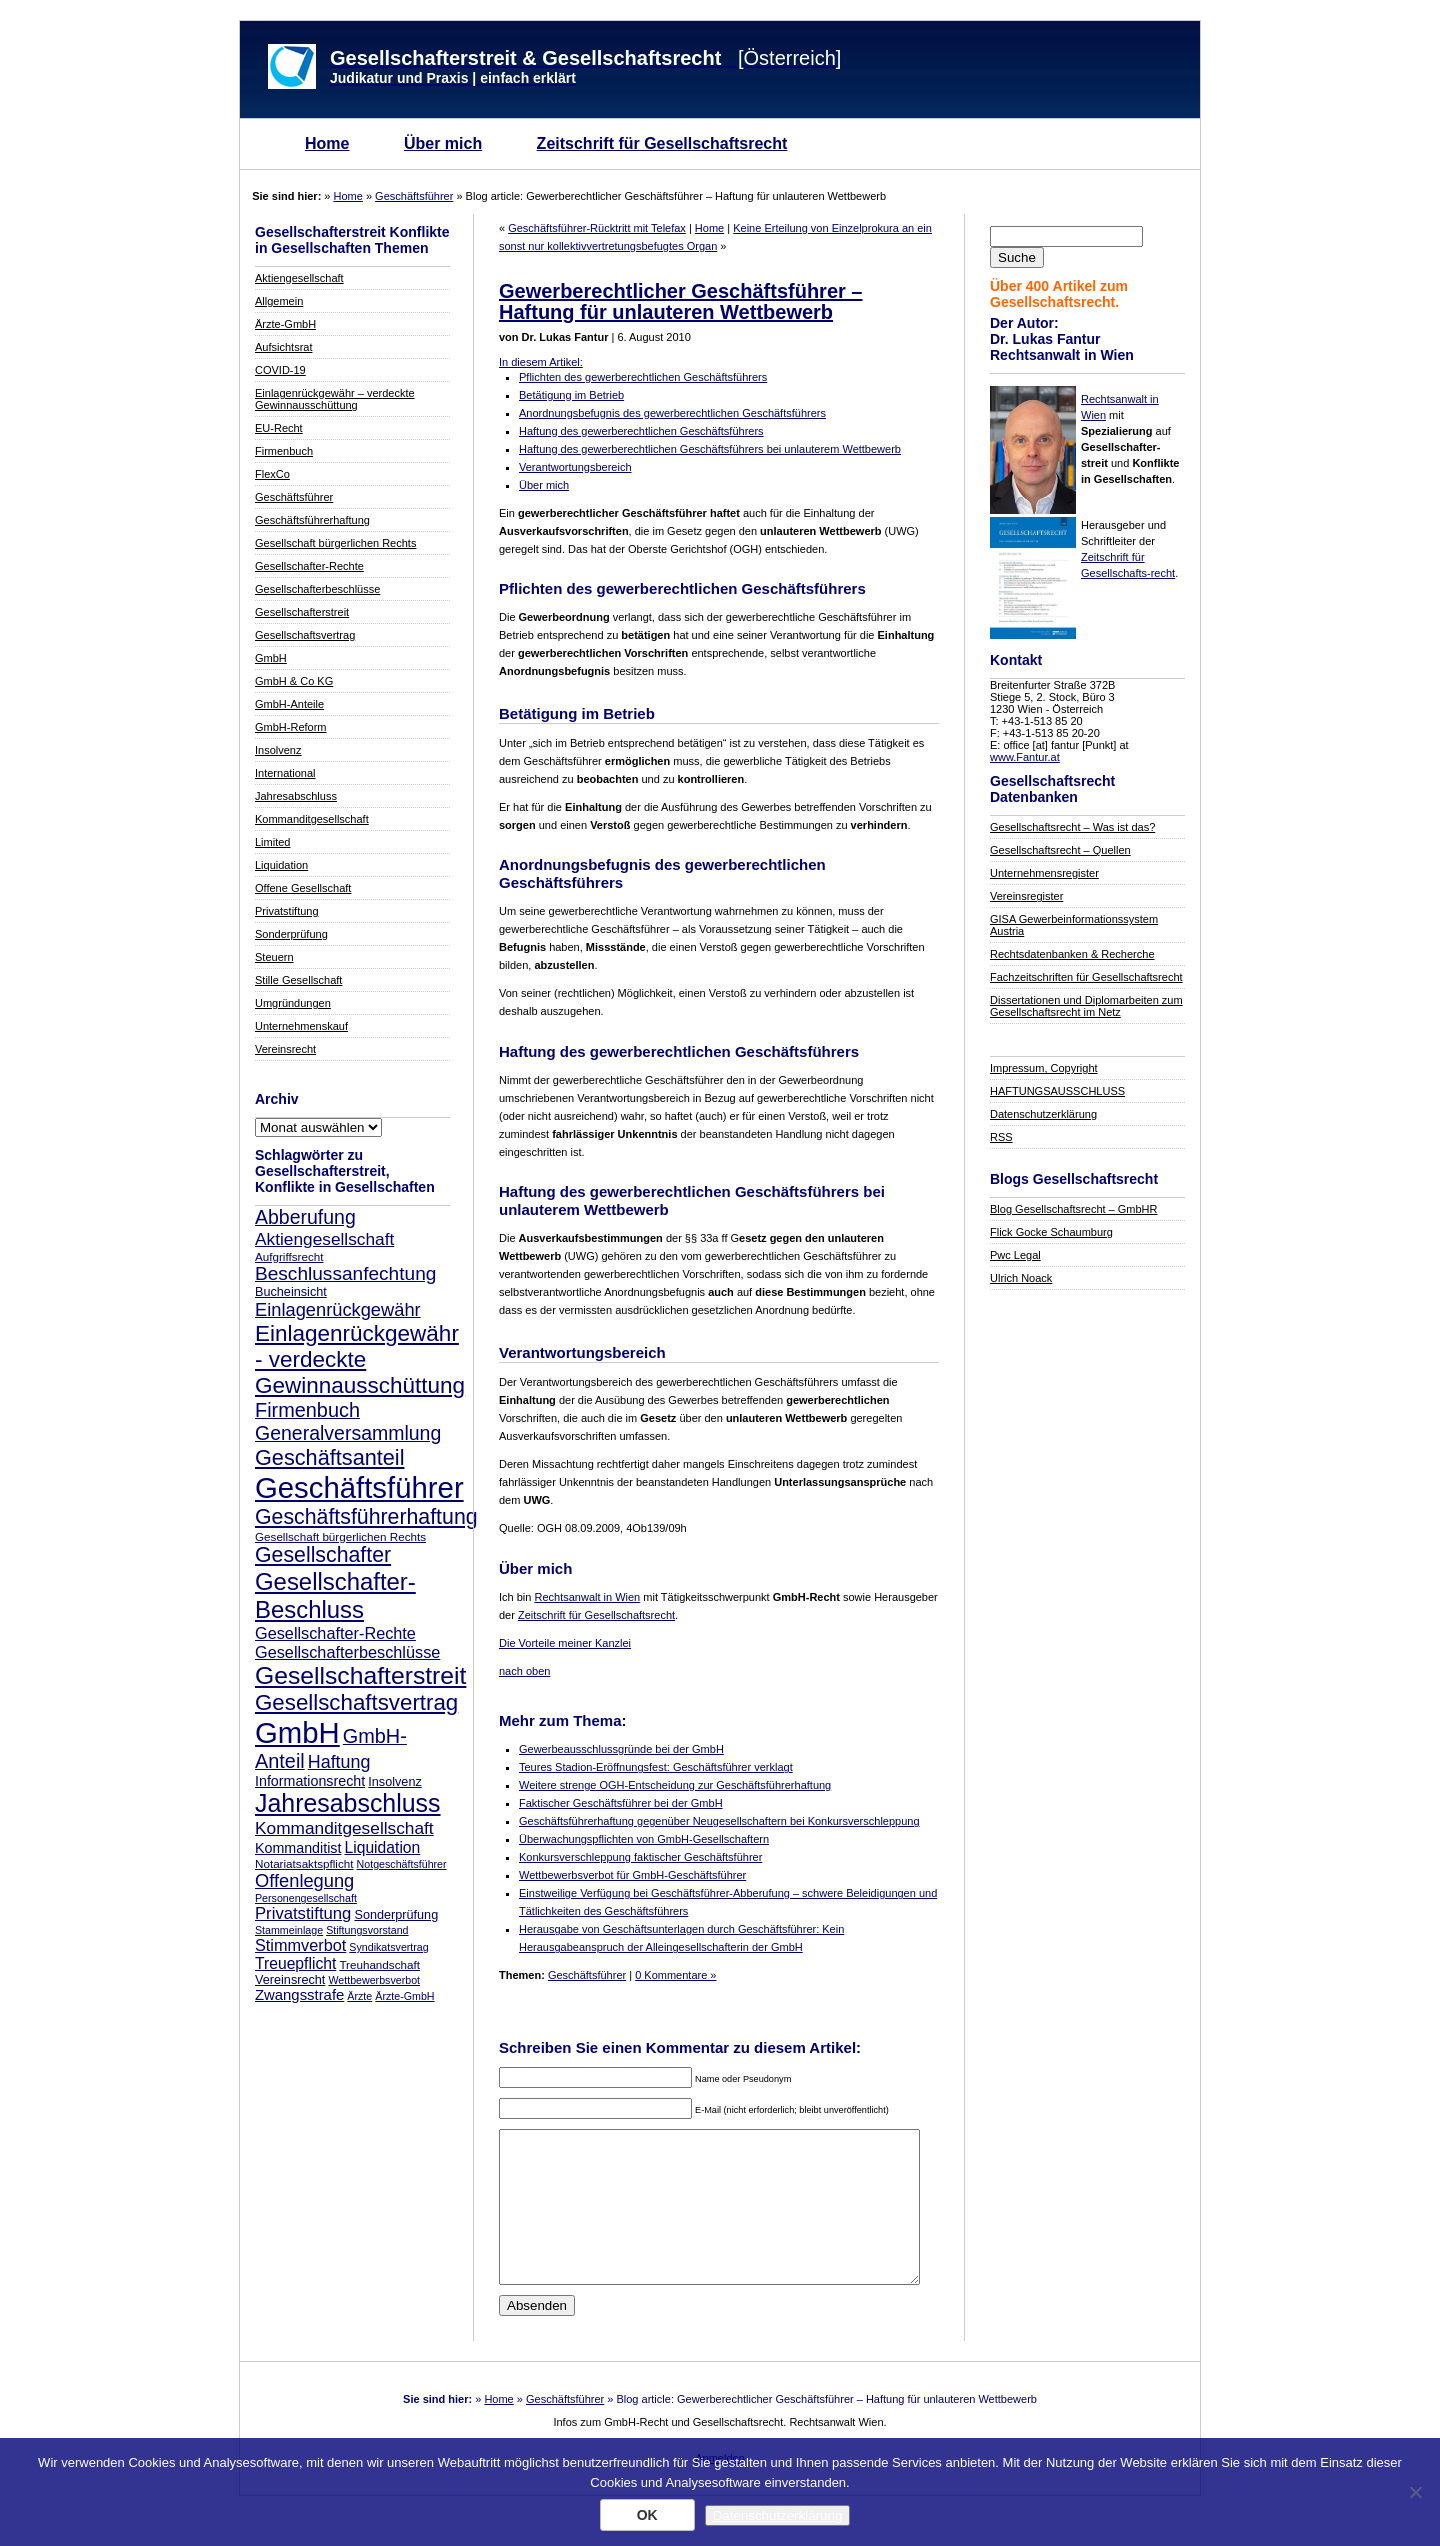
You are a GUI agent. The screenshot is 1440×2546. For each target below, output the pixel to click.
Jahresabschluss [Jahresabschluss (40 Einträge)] (348, 1803)
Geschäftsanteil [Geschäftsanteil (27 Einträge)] (329, 1457)
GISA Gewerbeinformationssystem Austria (1074, 925)
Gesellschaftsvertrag (305, 635)
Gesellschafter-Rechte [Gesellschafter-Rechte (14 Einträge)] (335, 1633)
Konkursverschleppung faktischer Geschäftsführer (640, 1857)
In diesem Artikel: (541, 362)
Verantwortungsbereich (575, 467)
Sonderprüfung (291, 934)
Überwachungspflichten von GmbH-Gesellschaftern (644, 1839)
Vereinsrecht (285, 1049)
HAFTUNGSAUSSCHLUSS (1057, 1091)
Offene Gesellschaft (303, 888)
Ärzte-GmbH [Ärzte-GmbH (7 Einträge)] (404, 1996)
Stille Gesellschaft (298, 980)
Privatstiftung (287, 911)
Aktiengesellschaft (299, 278)
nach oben (524, 1671)
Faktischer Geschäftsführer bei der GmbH (621, 1803)
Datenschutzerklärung (1043, 1114)
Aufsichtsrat (283, 347)
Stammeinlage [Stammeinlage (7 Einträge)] (289, 1930)
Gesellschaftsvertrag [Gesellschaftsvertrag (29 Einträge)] (356, 1702)
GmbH (271, 658)
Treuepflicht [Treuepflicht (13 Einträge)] (295, 1963)
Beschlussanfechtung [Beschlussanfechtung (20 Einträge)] (345, 1273)
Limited (272, 842)
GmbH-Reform (291, 727)
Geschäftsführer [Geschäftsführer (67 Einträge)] (359, 1487)
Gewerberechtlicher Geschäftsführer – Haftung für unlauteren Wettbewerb (680, 301)
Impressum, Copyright (1044, 1068)
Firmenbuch (284, 451)
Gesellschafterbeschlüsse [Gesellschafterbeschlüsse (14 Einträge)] (347, 1652)
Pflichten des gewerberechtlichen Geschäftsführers (643, 377)
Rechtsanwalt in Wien (587, 1597)
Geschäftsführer (414, 196)
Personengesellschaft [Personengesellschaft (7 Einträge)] (306, 1898)
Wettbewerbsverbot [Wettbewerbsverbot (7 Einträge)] (374, 1980)
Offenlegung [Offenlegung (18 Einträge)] (304, 1880)
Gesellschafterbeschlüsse (317, 589)
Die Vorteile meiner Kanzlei (565, 1643)
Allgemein (279, 301)
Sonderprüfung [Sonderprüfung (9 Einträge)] (396, 1915)
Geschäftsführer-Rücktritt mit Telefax (597, 228)
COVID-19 (280, 370)
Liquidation (281, 865)
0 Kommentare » (675, 1975)
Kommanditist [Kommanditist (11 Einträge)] (298, 1848)
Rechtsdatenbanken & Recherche (1072, 954)
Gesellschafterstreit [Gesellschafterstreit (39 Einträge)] (360, 1675)
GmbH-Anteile (289, 704)
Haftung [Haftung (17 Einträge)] (339, 1762)
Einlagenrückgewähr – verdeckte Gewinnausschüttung (335, 399)
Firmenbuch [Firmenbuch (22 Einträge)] (307, 1410)
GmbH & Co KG (294, 681)
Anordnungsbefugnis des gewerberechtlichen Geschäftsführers (672, 413)
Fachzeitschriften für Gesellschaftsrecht (1086, 977)
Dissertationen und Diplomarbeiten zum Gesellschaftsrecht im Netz (1086, 1006)
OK (647, 2515)
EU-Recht (279, 428)
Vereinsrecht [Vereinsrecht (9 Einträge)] (290, 1980)
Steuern (274, 957)
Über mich (443, 143)
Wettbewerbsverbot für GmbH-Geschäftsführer (632, 1875)
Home (327, 143)
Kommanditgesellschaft (312, 819)
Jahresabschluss (296, 796)
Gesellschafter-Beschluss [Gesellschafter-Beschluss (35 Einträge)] (335, 1595)
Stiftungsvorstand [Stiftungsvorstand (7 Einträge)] (367, 1930)
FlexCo (272, 474)
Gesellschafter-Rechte (309, 566)
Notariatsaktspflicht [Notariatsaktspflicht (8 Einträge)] (304, 1863)
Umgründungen (293, 1003)
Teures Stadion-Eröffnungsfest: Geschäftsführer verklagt (656, 1767)
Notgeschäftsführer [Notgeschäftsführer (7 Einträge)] (402, 1864)
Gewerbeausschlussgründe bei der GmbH (621, 1749)
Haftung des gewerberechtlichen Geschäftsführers (641, 431)
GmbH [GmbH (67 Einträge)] (297, 1732)
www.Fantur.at (1025, 757)
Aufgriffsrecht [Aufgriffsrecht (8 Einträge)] (289, 1256)
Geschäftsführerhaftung (312, 520)
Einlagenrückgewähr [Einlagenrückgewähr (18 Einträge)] (338, 1309)
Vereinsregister (1026, 896)
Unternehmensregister (1044, 873)
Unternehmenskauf (301, 1026)
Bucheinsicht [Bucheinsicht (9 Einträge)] (291, 1292)
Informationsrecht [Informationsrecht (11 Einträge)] (310, 1781)
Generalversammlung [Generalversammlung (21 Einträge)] (348, 1433)
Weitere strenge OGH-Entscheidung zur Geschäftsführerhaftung (675, 1785)
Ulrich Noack (1021, 1278)
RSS (1001, 1137)
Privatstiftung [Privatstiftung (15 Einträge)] (303, 1913)
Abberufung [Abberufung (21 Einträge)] (305, 1217)
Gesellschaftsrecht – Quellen (1060, 850)
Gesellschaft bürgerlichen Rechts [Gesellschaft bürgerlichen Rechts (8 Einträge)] (340, 1536)
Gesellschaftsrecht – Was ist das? (1072, 827)
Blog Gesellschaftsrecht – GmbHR (1074, 1209)
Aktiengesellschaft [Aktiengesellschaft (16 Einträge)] (324, 1239)
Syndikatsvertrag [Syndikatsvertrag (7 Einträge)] (388, 1947)
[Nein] (1415, 2492)
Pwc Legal (1015, 1255)
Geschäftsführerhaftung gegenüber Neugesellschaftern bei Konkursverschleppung (719, 1821)
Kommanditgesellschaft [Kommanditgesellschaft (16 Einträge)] (344, 1828)
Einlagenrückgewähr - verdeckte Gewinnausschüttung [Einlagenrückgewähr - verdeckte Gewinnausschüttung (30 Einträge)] (360, 1359)
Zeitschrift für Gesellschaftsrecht (662, 143)
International (285, 773)
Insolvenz (278, 750)
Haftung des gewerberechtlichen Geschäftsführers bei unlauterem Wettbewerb (710, 449)
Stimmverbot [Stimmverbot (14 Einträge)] (300, 1945)
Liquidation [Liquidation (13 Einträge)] (382, 1847)
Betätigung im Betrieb (571, 395)
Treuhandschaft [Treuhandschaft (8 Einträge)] (379, 1964)
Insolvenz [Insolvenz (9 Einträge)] (394, 1782)
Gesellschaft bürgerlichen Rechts (335, 543)
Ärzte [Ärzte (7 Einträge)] (359, 1996)
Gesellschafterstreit (302, 612)
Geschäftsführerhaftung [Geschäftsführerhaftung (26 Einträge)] (366, 1517)
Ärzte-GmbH (285, 324)
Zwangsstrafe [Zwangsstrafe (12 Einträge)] (299, 1995)
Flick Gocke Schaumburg (1051, 1232)
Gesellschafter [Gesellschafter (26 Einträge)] (323, 1555)
